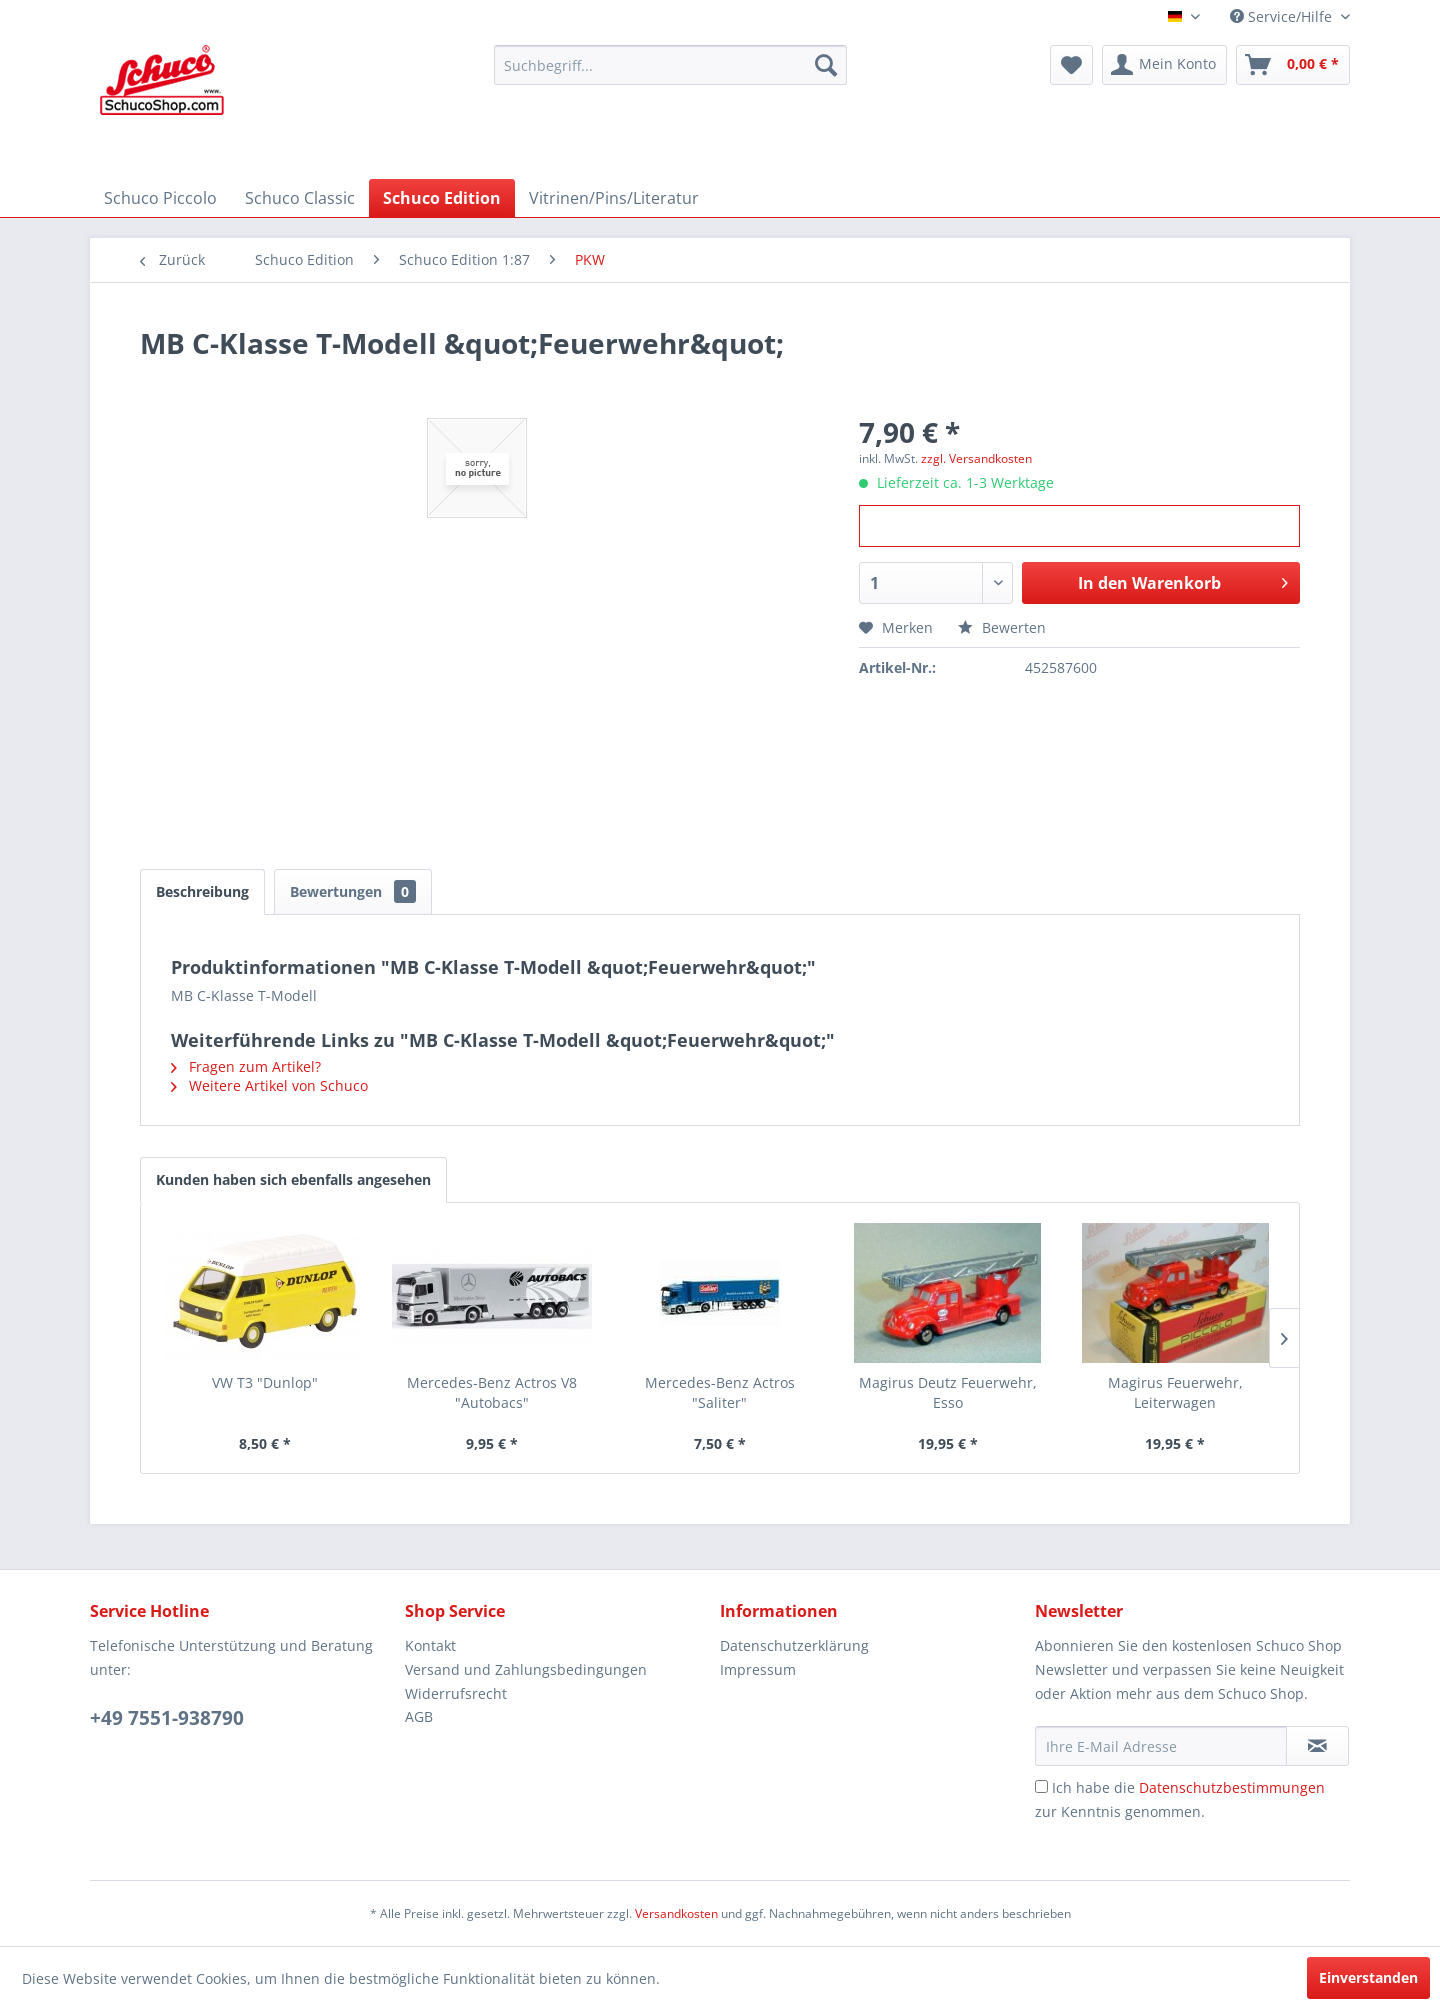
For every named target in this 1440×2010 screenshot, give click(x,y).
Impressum (758, 1669)
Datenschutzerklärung (794, 1645)
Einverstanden (1368, 1977)
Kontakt (430, 1645)
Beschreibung (202, 891)
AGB (419, 1716)
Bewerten (1002, 627)
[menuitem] (670, 65)
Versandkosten (676, 1913)
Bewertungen (353, 891)
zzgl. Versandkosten (976, 458)
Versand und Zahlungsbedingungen (526, 1669)
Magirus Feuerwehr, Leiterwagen (1175, 1392)
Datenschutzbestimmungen (1232, 1787)
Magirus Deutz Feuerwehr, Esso (948, 1392)
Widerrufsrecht (456, 1693)
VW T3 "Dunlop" (265, 1382)
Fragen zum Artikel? (246, 1066)
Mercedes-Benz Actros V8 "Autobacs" (492, 1392)
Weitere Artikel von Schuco (269, 1085)
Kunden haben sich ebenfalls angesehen (293, 1179)
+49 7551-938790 (167, 1718)
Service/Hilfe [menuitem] (1283, 16)
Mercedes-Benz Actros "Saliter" (720, 1392)
